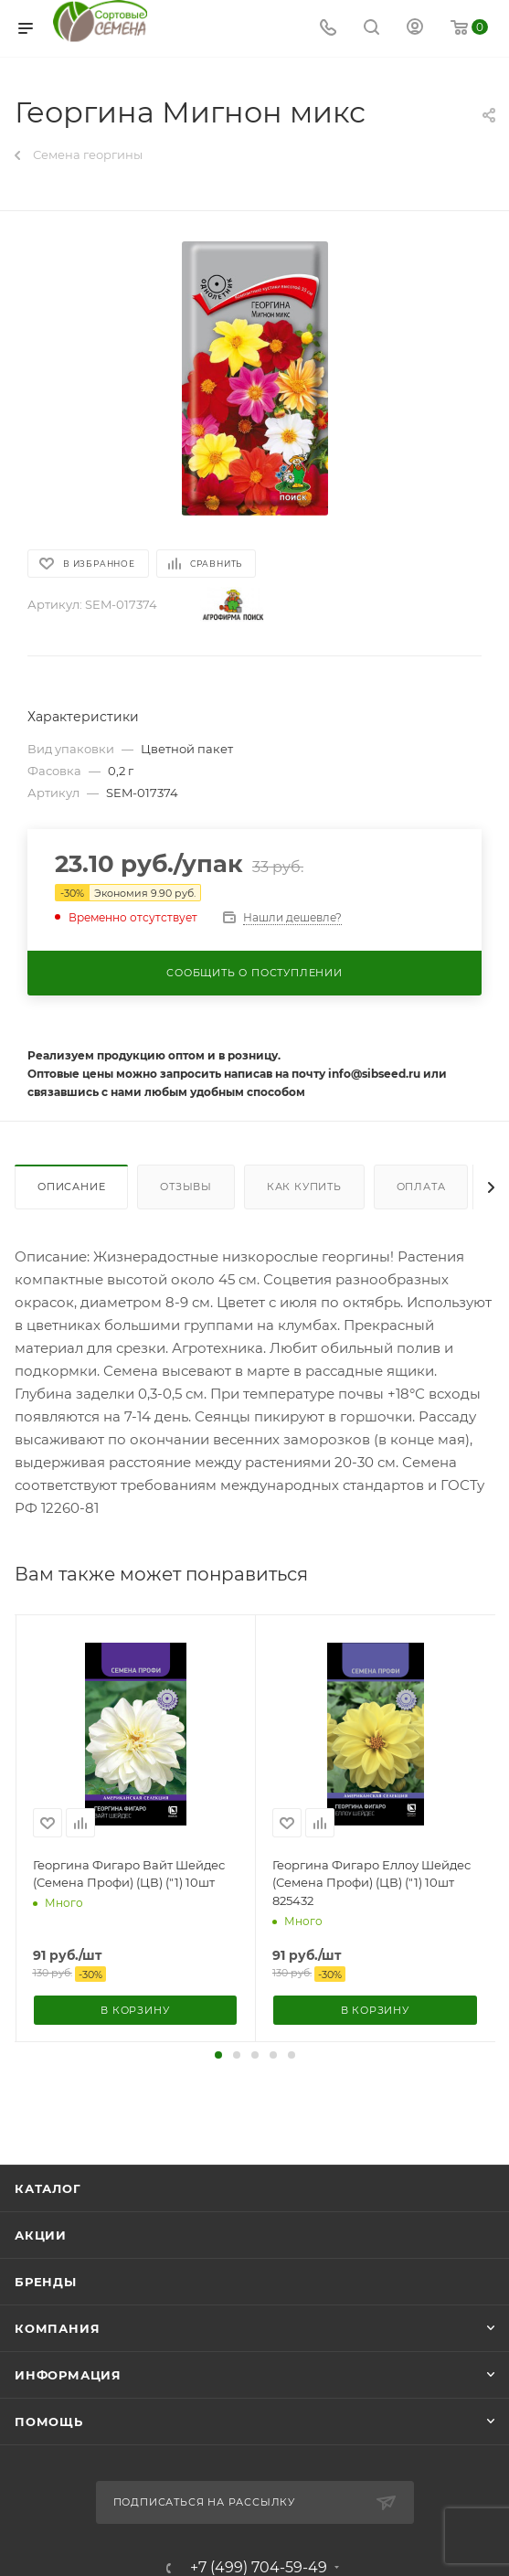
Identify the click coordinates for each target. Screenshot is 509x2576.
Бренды (46, 2281)
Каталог (48, 2188)
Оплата (421, 1186)
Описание (71, 1186)
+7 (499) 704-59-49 (258, 2567)
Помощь (49, 2421)
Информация (68, 2375)
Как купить (304, 1186)
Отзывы (186, 1186)
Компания (57, 2328)
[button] (218, 2055)
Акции (41, 2235)
